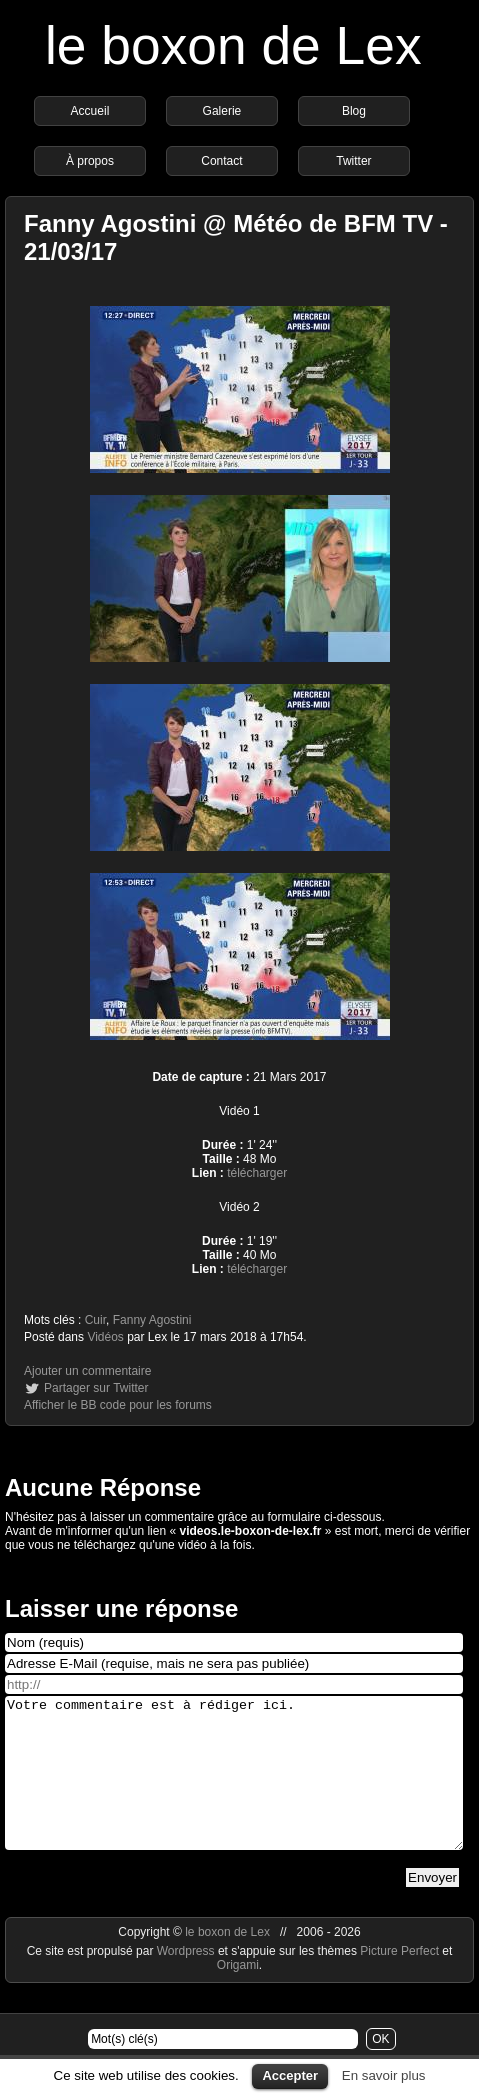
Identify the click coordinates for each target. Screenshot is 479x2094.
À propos (90, 161)
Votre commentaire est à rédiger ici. (234, 1788)
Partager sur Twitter (96, 1388)
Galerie (222, 111)
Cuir (95, 1320)
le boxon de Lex (233, 45)
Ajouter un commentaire (87, 1371)
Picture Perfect (399, 1981)
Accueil (90, 111)
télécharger (257, 1173)
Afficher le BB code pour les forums (118, 1405)
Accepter (290, 2075)
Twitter (353, 161)
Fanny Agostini (152, 1320)
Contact (221, 161)
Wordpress (187, 1981)
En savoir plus (384, 2075)
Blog (354, 111)
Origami (238, 1995)
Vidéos (105, 1337)
